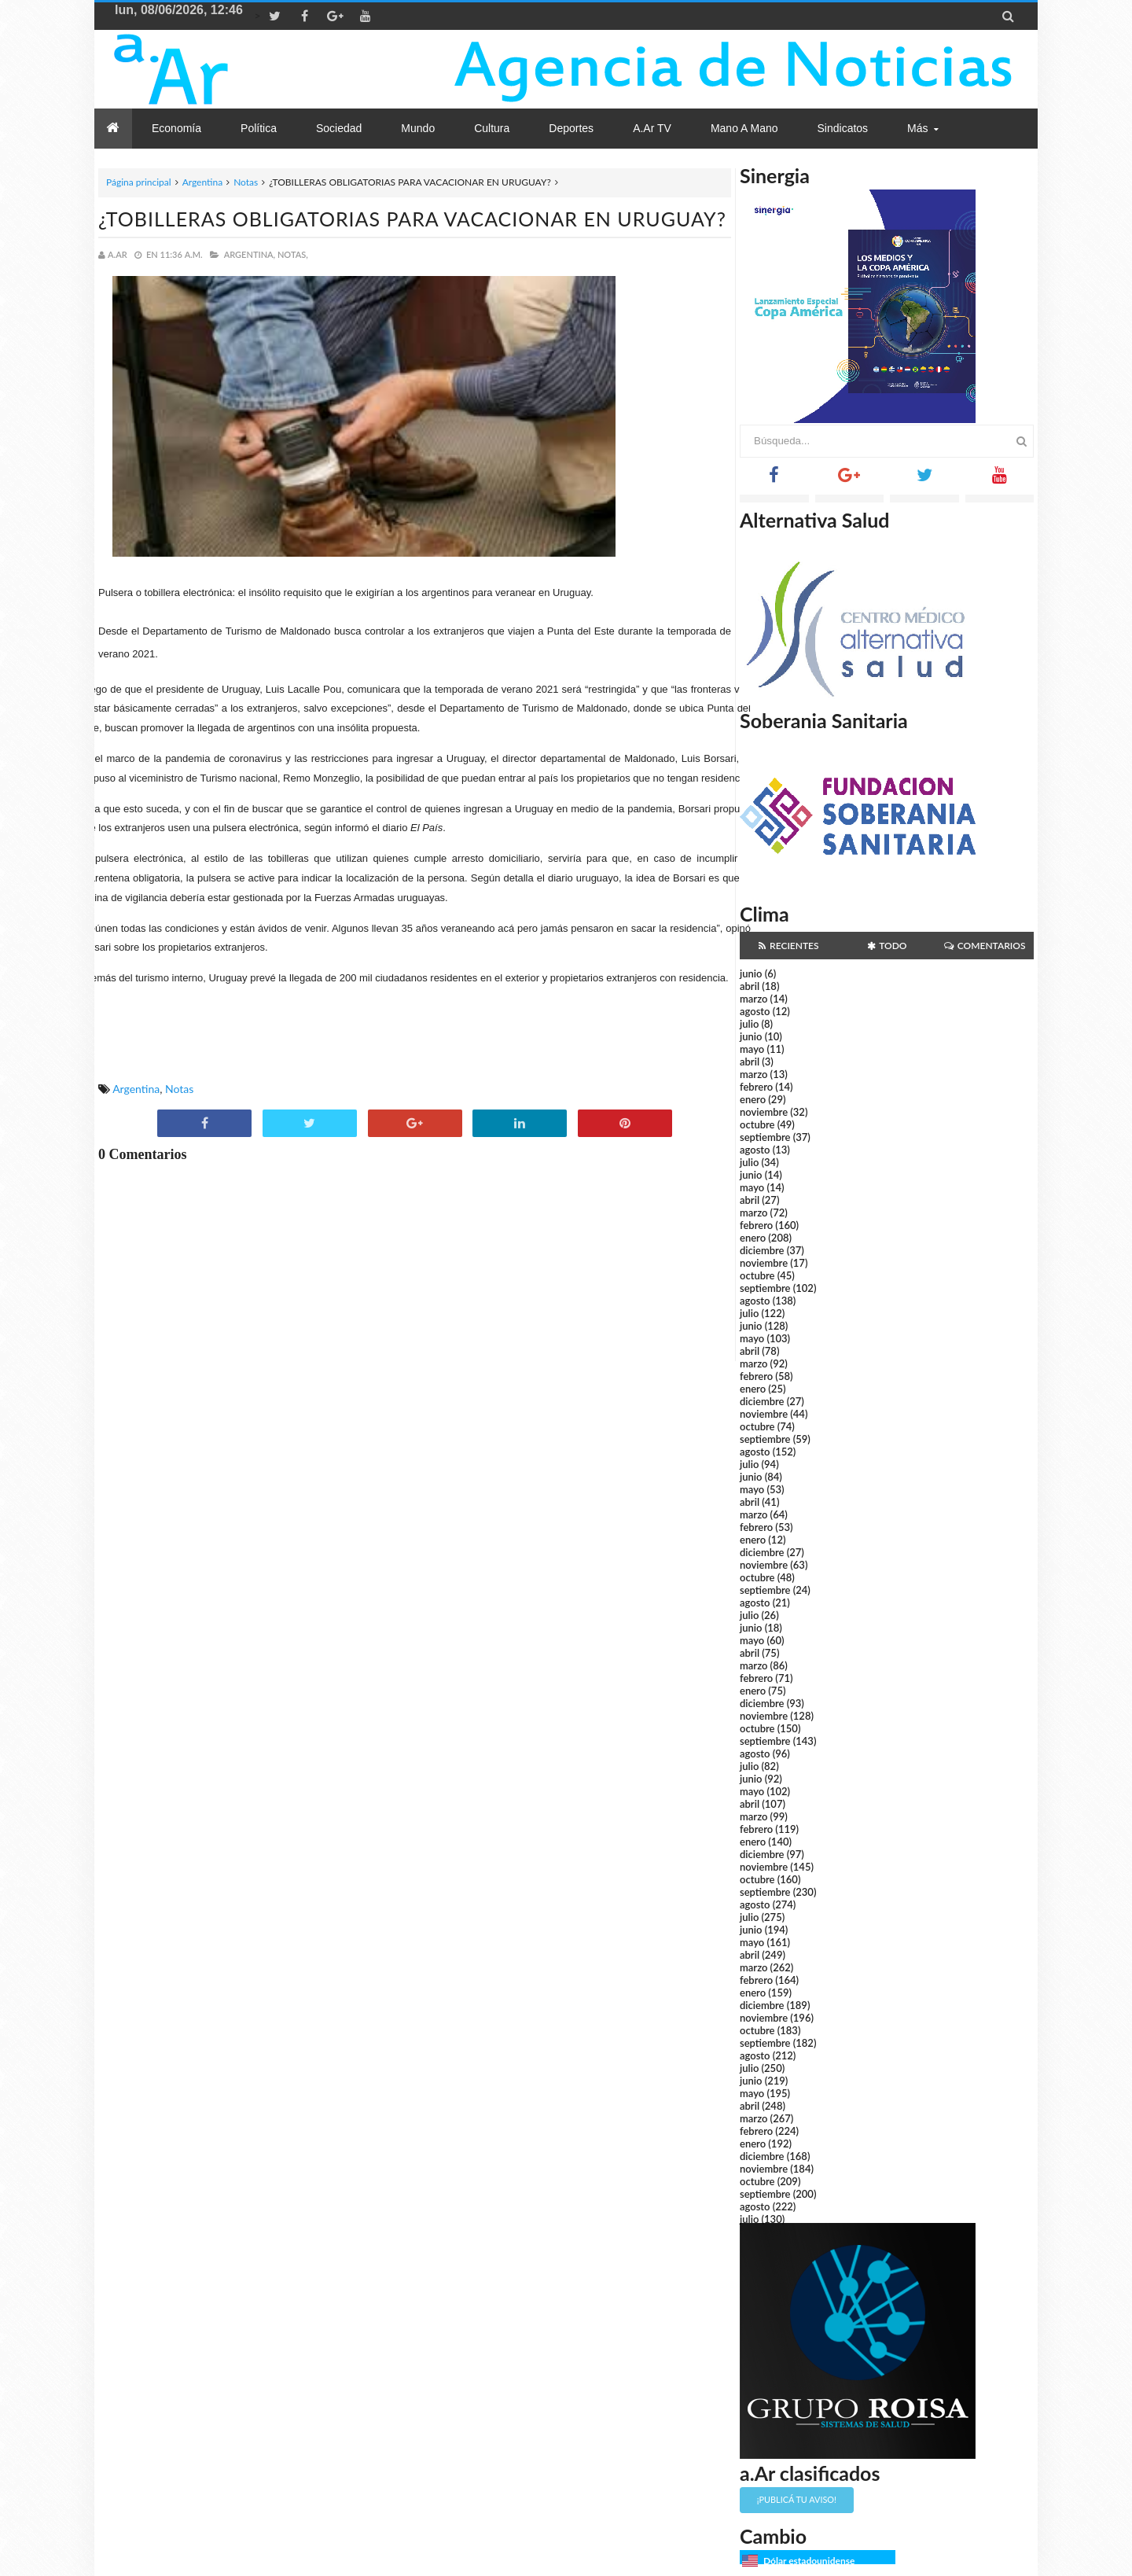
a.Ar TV (652, 128)
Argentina (202, 182)
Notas (245, 182)
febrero (756, 1086)
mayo (752, 1049)
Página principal (138, 182)
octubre (757, 1124)
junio (751, 973)
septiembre (765, 1137)
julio (749, 1024)
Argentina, (249, 254)
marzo (753, 998)
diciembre (762, 1250)
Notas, (292, 254)
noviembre (764, 1112)
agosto (755, 1011)
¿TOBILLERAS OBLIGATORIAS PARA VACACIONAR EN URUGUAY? (412, 218)
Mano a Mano (744, 128)
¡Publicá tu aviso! (796, 2499)
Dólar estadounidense (809, 2561)
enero (753, 1099)
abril (749, 986)
